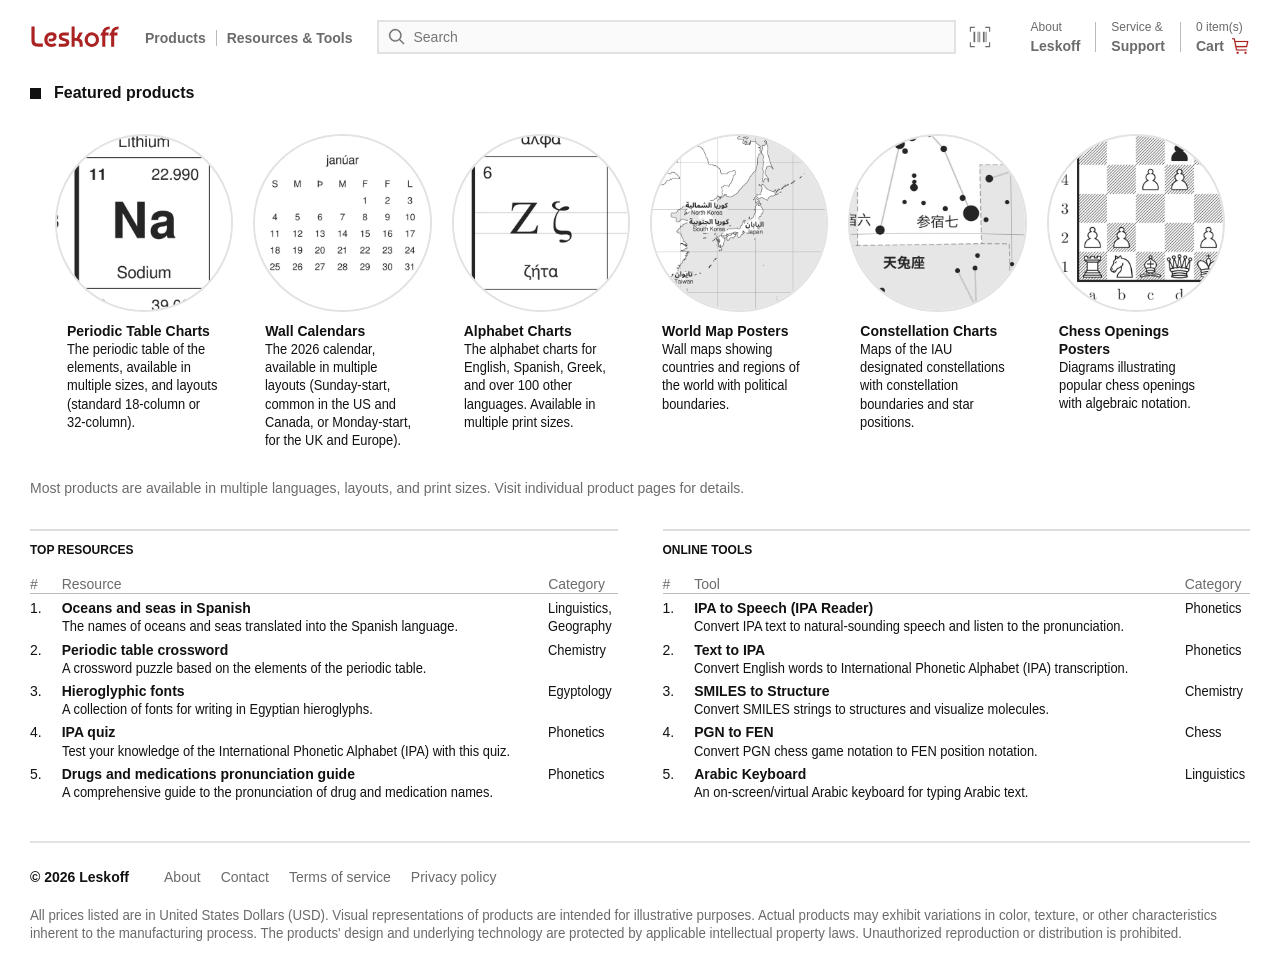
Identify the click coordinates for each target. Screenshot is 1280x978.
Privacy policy (454, 877)
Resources (290, 38)
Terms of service (340, 877)
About (182, 877)
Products (175, 38)
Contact (245, 877)
